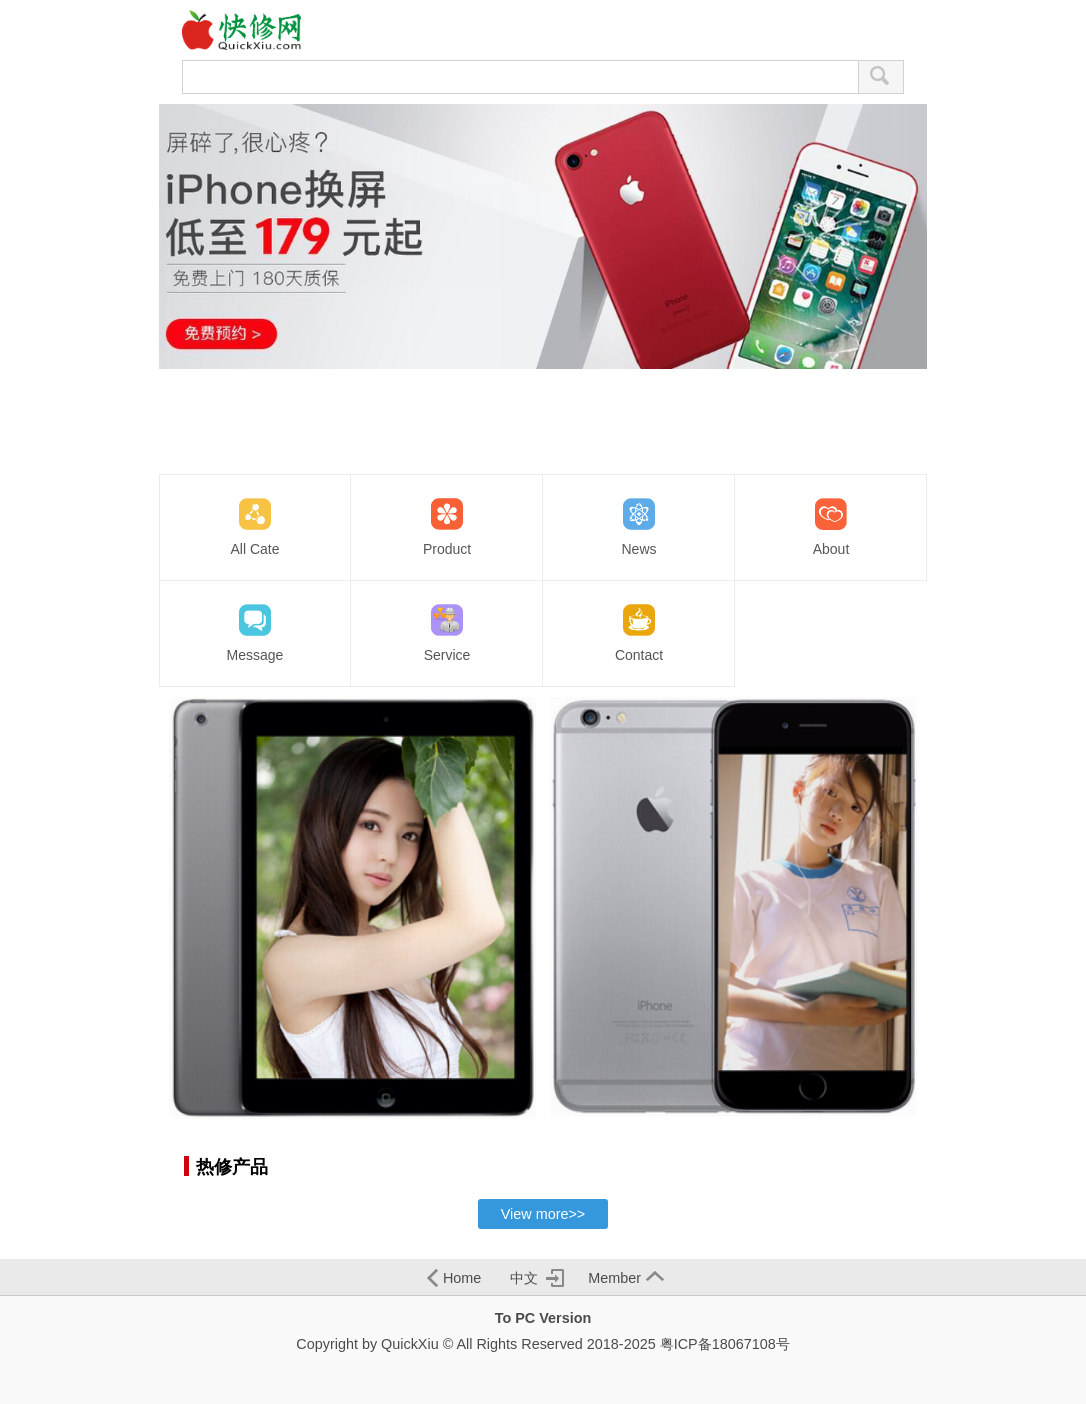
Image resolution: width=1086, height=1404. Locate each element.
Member (626, 1278)
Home (454, 1278)
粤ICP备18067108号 (725, 1344)
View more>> (543, 1214)
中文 (537, 1278)
